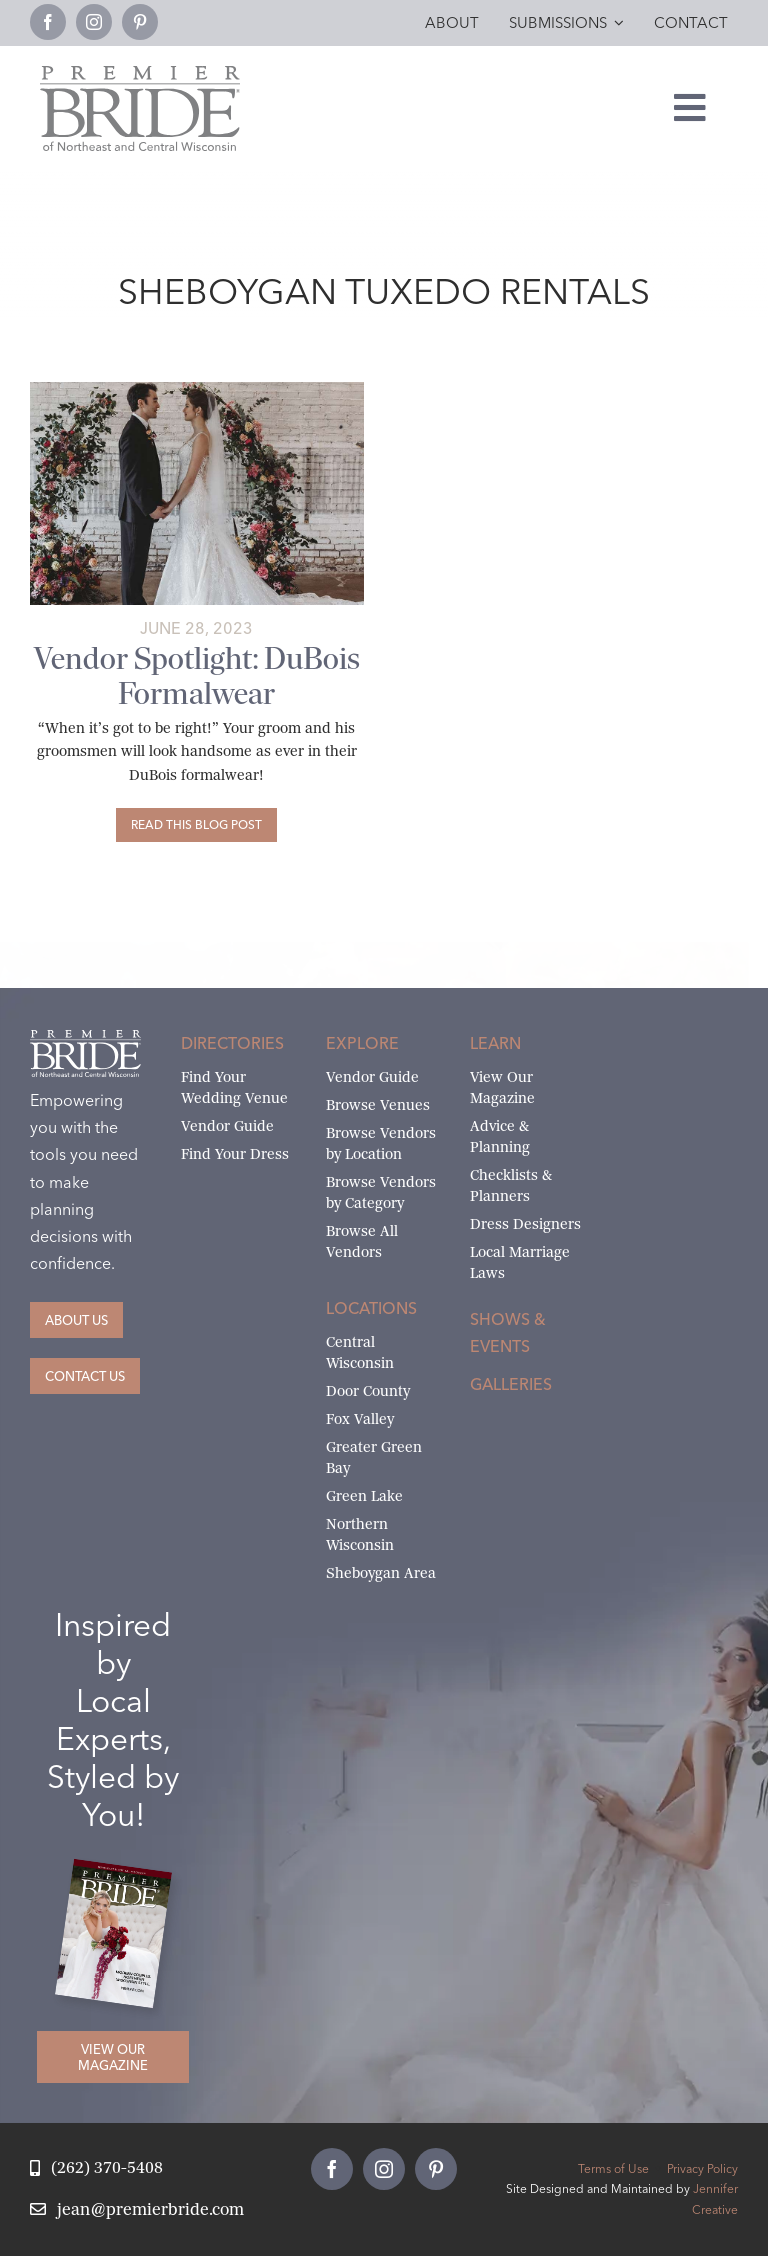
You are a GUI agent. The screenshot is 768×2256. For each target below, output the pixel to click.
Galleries (511, 1384)
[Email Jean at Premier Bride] (137, 2210)
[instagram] (94, 22)
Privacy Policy (702, 2168)
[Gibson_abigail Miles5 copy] (197, 389)
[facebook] (48, 22)
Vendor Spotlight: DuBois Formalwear (197, 676)
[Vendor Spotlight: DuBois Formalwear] (196, 825)
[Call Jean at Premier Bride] (96, 2168)
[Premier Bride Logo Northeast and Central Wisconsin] (140, 73)
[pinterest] (140, 22)
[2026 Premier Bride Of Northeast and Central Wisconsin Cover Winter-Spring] (121, 1872)
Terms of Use (613, 2168)
